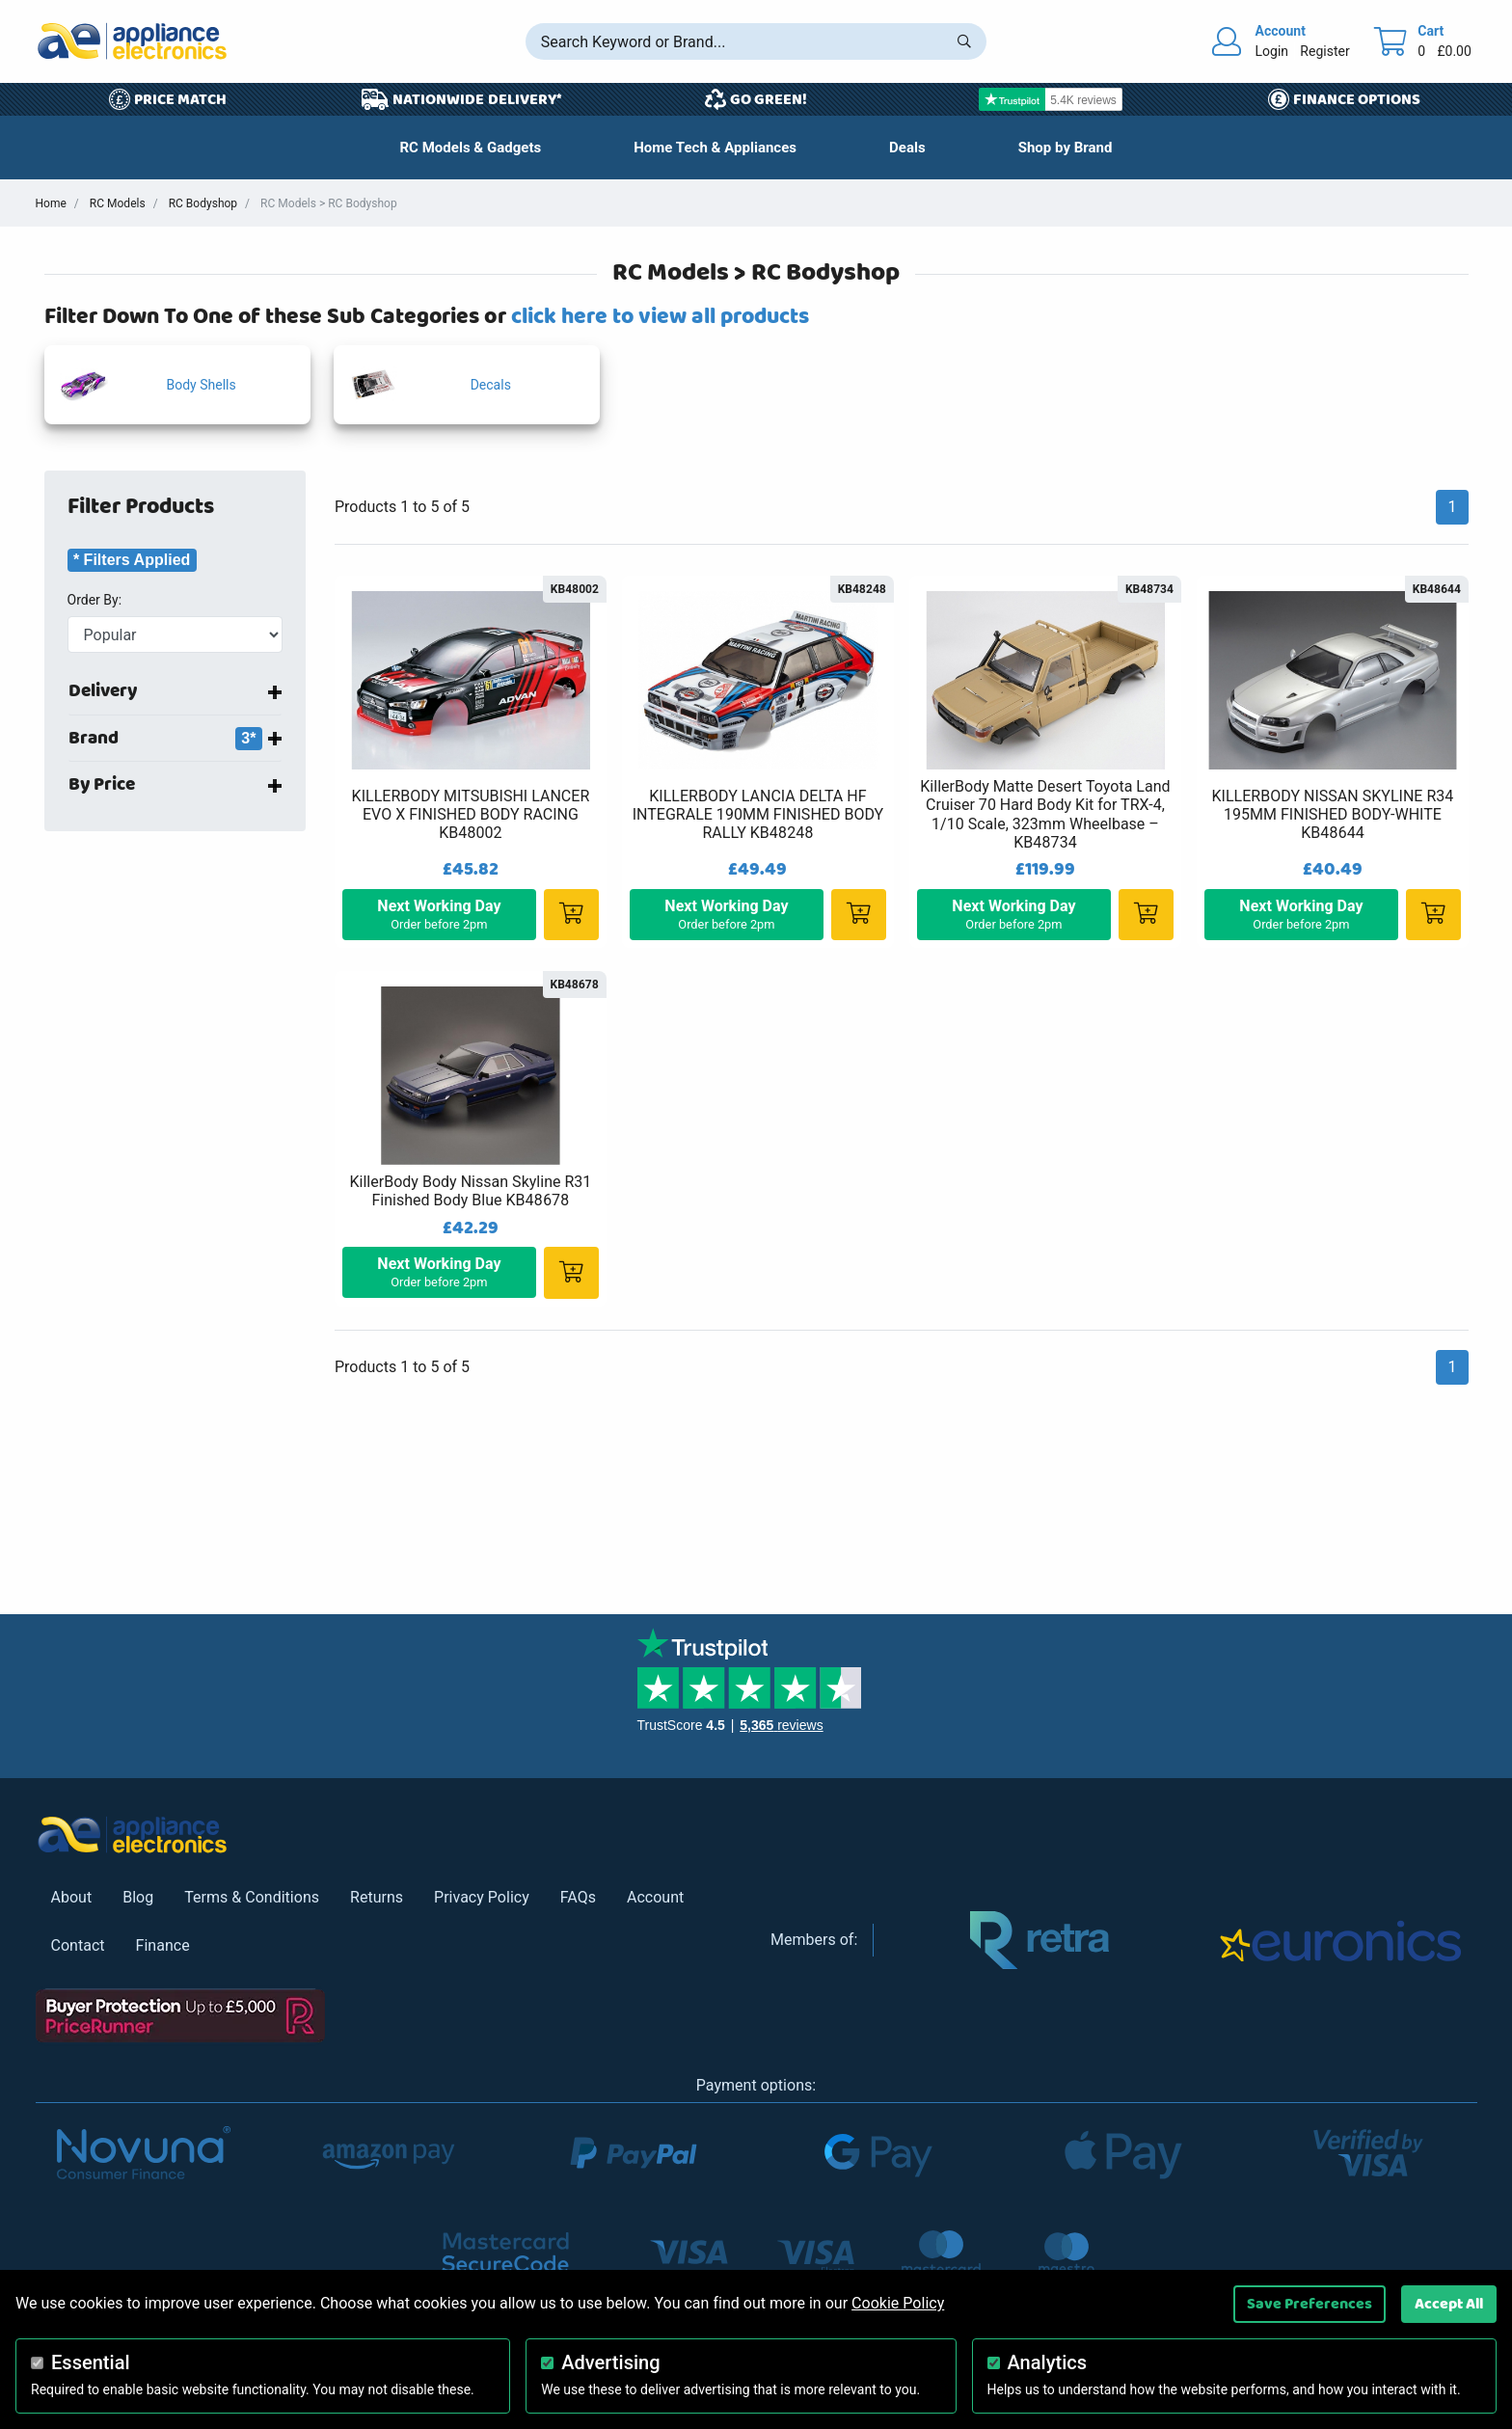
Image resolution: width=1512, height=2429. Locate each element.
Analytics (1048, 2362)
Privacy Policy (481, 1897)
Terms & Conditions (251, 1897)
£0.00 (1454, 51)
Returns (376, 1897)
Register (1324, 51)
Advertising (610, 2362)
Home (51, 203)
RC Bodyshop (203, 203)
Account (655, 1897)
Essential (90, 2362)
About (72, 1897)
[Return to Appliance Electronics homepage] (132, 41)
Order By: (95, 599)
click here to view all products (660, 317)
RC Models (118, 203)
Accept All (1449, 2303)
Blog (137, 1897)
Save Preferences (1309, 2303)
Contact (78, 1945)
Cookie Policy (897, 2303)
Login (1272, 51)
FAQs (578, 1897)
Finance (163, 1945)
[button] (907, 147)
